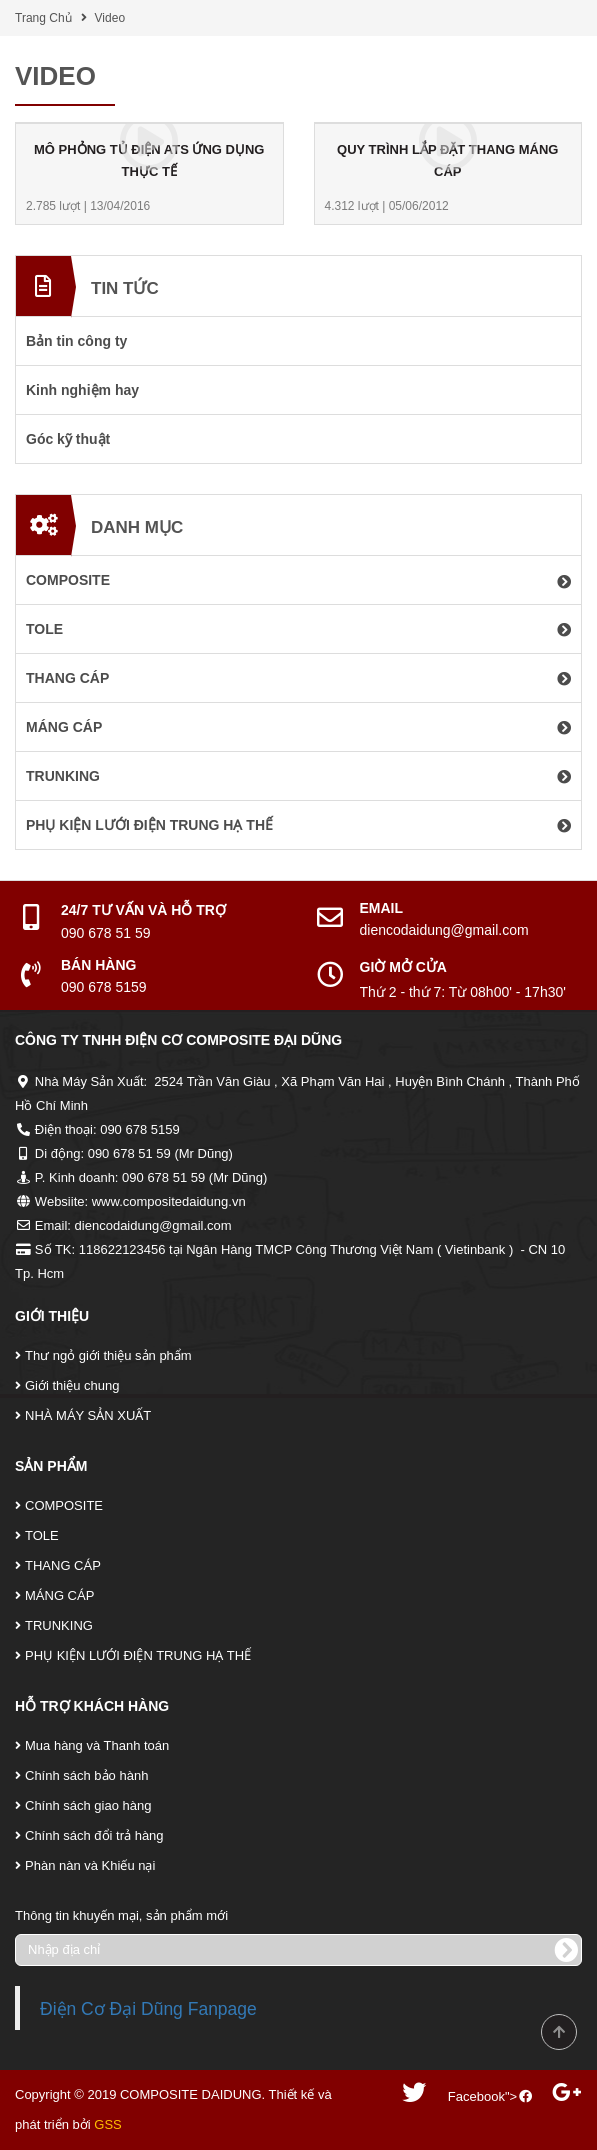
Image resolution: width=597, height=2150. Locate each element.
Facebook (476, 2096)
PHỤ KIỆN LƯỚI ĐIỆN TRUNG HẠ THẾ (138, 1655)
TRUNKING (59, 1625)
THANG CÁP (63, 1565)
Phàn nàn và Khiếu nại (90, 1865)
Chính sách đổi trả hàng (94, 1835)
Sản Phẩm (51, 1466)
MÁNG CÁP (59, 1595)
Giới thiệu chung (72, 1385)
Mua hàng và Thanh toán (97, 1745)
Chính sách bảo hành (86, 1775)
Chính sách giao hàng (88, 1805)
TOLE (42, 1535)
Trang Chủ (43, 18)
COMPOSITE (64, 1505)
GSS (107, 2124)
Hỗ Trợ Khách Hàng (92, 1706)
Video (110, 18)
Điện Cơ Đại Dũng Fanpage (148, 2009)
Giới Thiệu (52, 1316)
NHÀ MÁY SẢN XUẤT (88, 1415)
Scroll (559, 2032)
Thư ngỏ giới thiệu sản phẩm (108, 1355)
